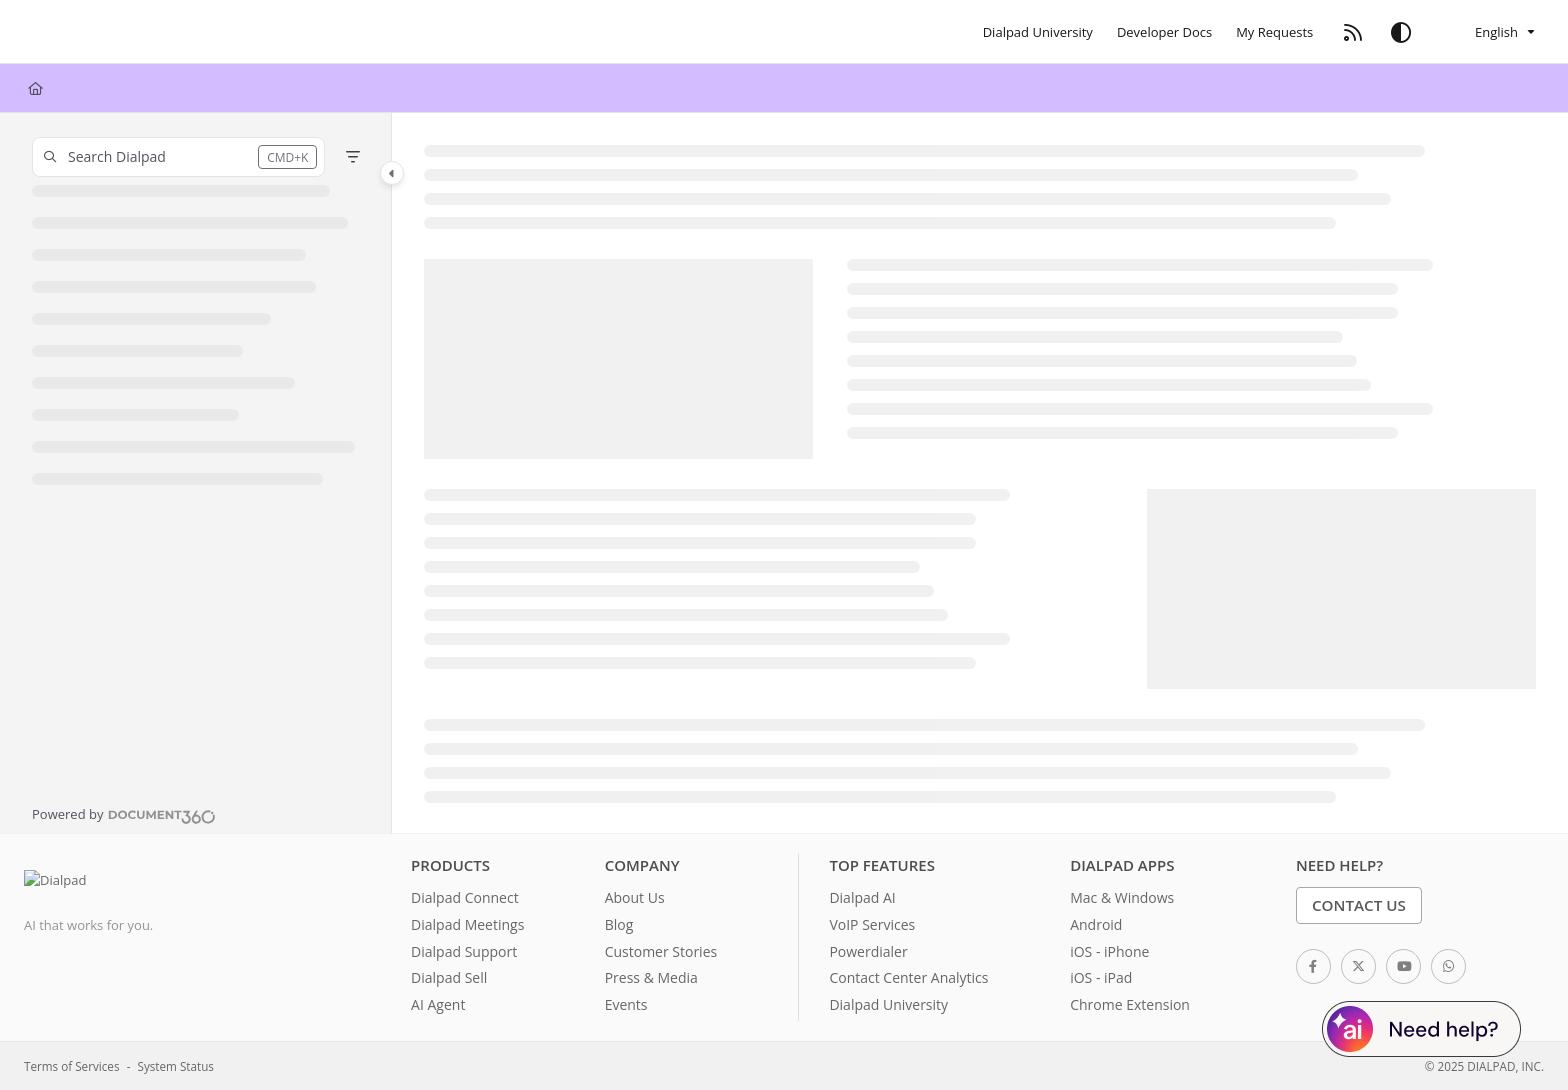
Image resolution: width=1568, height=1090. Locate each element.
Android (1096, 924)
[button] (178, 157)
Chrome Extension (1130, 1004)
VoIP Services (872, 924)
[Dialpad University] (1038, 32)
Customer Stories (661, 951)
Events (626, 1004)
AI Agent (438, 1004)
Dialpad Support (464, 951)
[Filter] (353, 157)
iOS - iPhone (1109, 951)
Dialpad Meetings (467, 924)
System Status (176, 1066)
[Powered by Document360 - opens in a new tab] (124, 814)
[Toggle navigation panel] (392, 173)
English (1482, 32)
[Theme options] (1401, 32)
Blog (619, 924)
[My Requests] (1274, 32)
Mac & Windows (1122, 897)
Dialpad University (888, 1004)
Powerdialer (868, 951)
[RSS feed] (1353, 32)
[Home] (35, 88)
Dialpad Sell (449, 977)
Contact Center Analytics (908, 977)
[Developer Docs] (1164, 32)
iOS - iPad (1101, 977)
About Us (635, 897)
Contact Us (1359, 905)
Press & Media (651, 977)
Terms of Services (71, 1066)
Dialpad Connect (465, 897)
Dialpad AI (862, 897)
